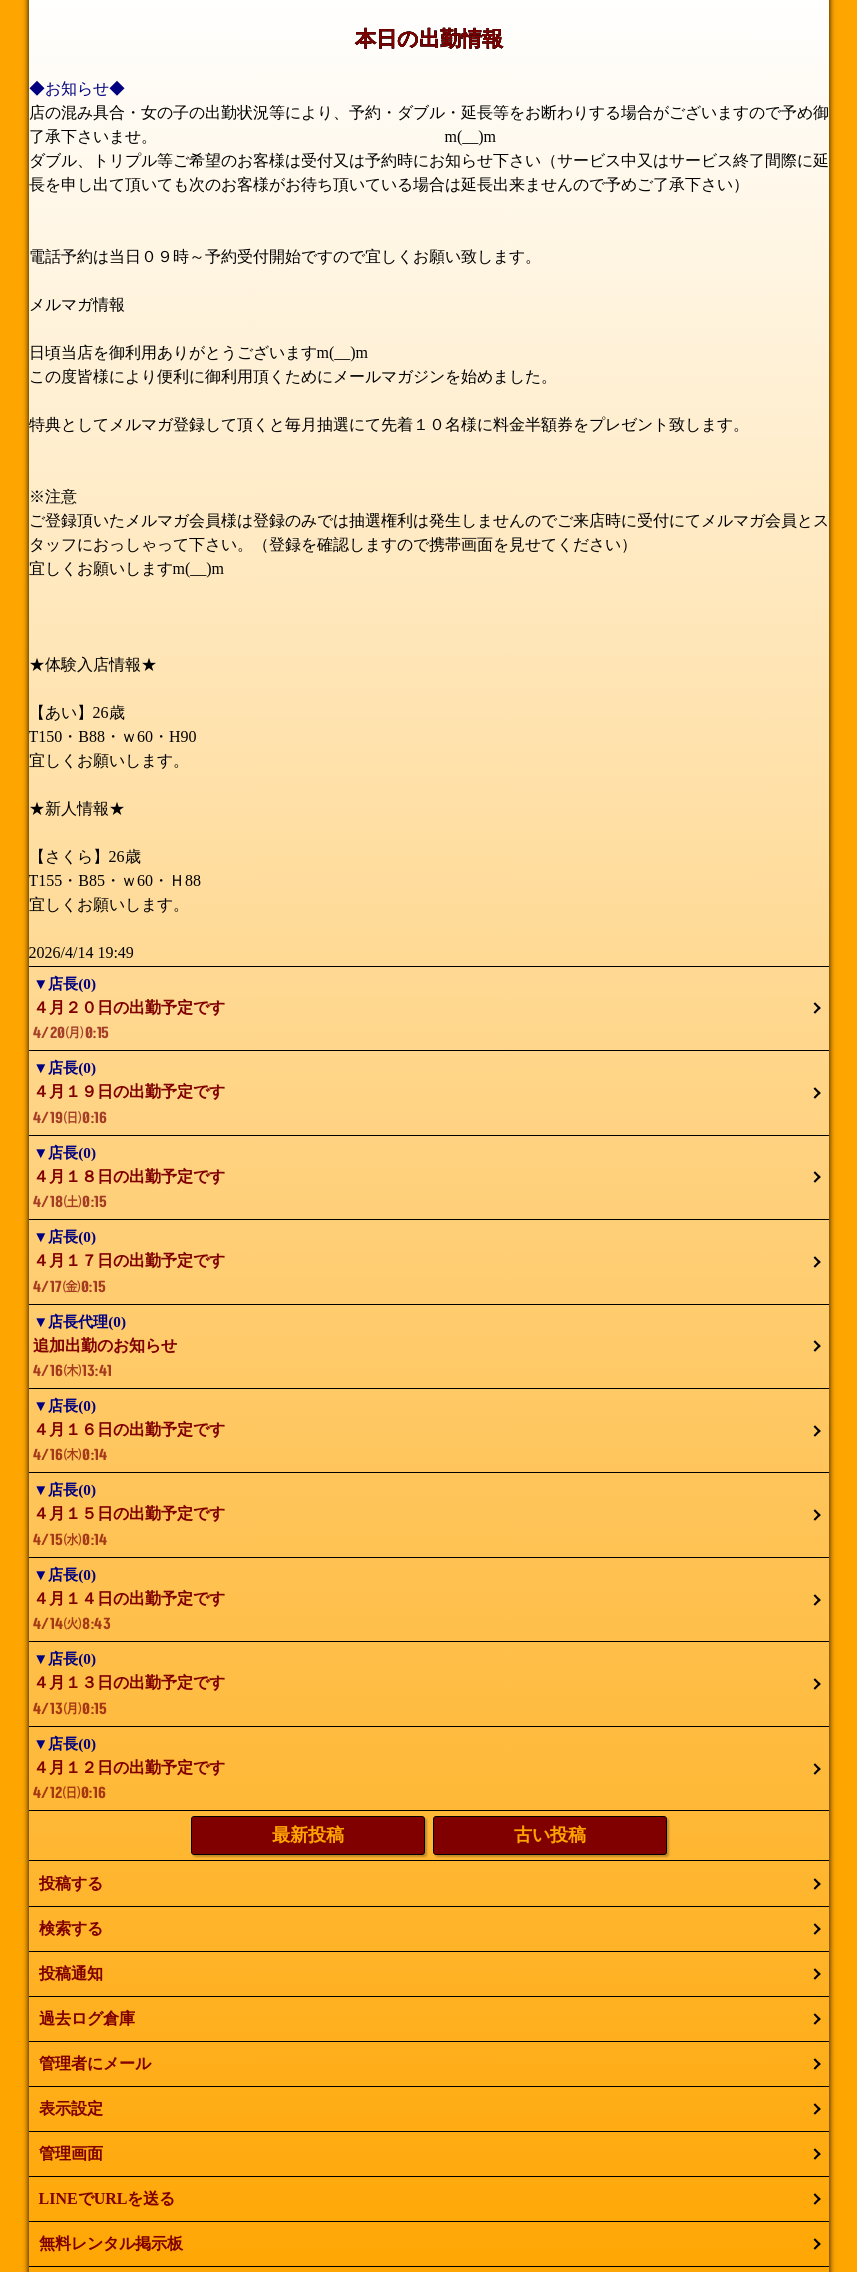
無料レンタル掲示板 (111, 2243)
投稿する (71, 1883)
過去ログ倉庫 (87, 2018)
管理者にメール (95, 2063)
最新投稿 (308, 1835)
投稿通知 (71, 1973)
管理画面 (71, 2153)
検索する (71, 1928)
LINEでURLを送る (107, 2198)
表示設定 (71, 2108)
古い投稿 (550, 1835)
